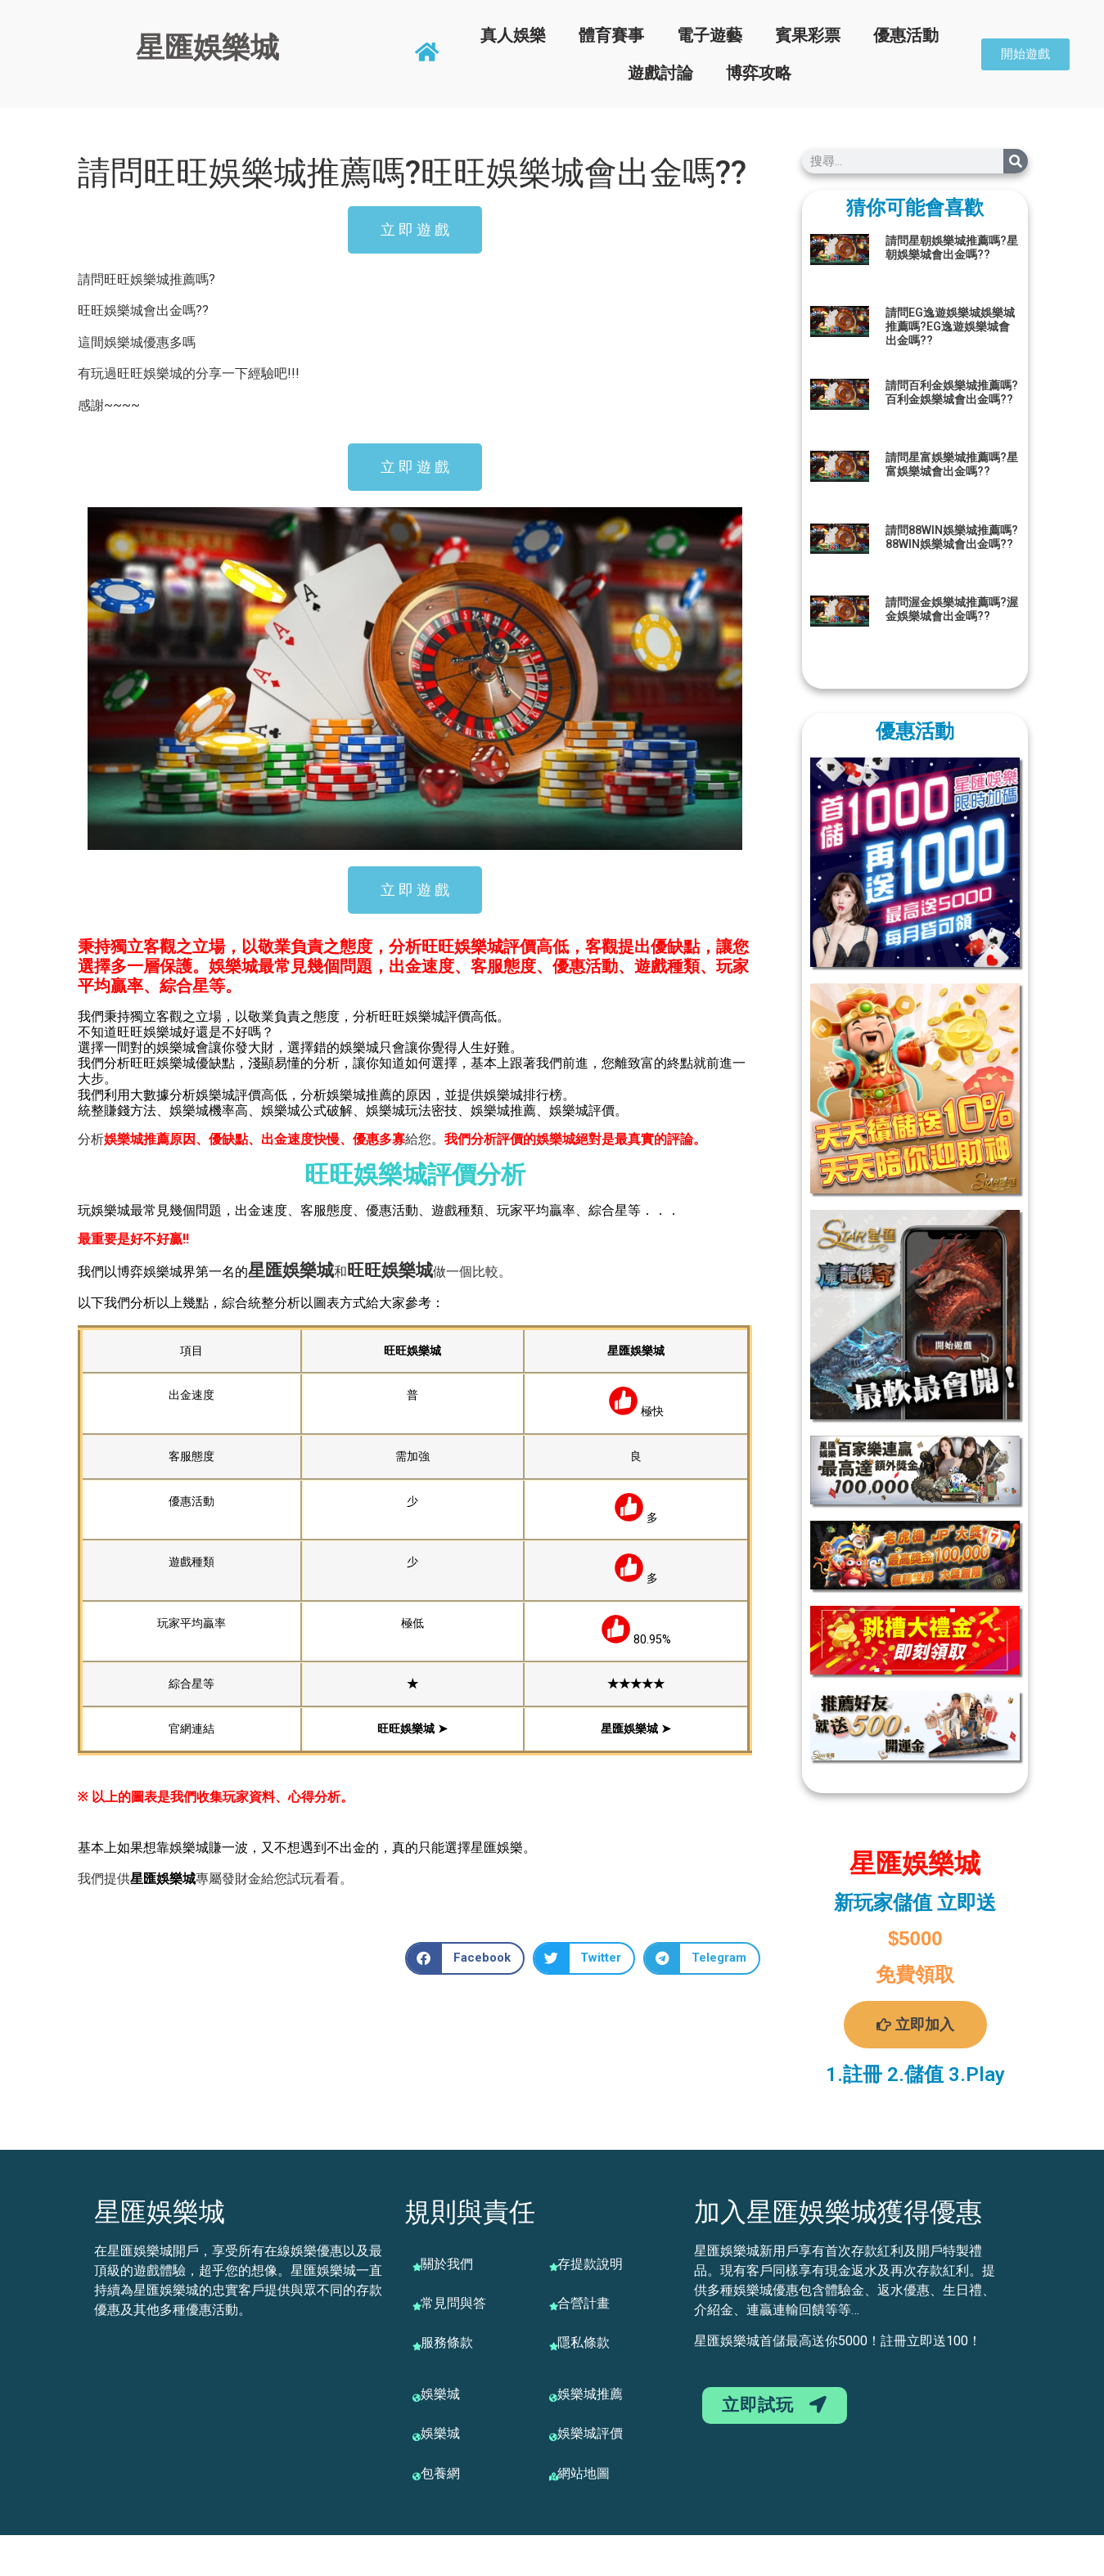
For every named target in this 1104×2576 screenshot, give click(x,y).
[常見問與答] (416, 2306)
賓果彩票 (807, 35)
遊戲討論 (660, 73)
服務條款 (447, 2342)
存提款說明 (590, 2264)
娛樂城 (308, 1270)
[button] (465, 1958)
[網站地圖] (553, 2476)
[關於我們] (416, 2267)
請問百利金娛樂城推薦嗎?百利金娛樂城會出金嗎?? (951, 392)
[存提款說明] (553, 2267)
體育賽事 (611, 35)
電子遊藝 (709, 35)
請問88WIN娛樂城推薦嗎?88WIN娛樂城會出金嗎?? (951, 537)
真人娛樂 (513, 35)
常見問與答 (453, 2303)
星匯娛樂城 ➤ (636, 1729)
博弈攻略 (758, 73)
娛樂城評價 (590, 2433)
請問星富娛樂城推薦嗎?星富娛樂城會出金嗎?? (951, 464)
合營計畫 (583, 2303)
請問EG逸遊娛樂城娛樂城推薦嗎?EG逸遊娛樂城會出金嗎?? (950, 326)
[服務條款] (416, 2346)
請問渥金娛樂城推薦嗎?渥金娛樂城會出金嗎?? (951, 609)
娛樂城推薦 (590, 2394)
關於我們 (447, 2264)
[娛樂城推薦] (553, 2398)
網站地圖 (583, 2473)
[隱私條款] (553, 2346)
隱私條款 (583, 2342)
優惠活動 (906, 35)
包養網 (440, 2473)
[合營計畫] (553, 2306)
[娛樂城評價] (553, 2437)
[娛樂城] (416, 2398)
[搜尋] (1015, 161)
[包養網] (416, 2476)
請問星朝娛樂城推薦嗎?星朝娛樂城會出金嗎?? (951, 247)
